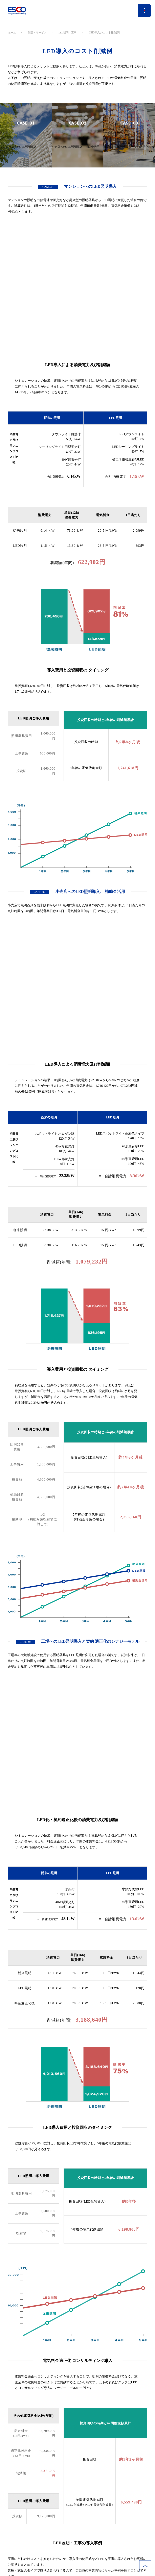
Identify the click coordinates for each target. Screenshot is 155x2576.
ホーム (12, 32)
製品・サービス (38, 32)
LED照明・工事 (70, 32)
